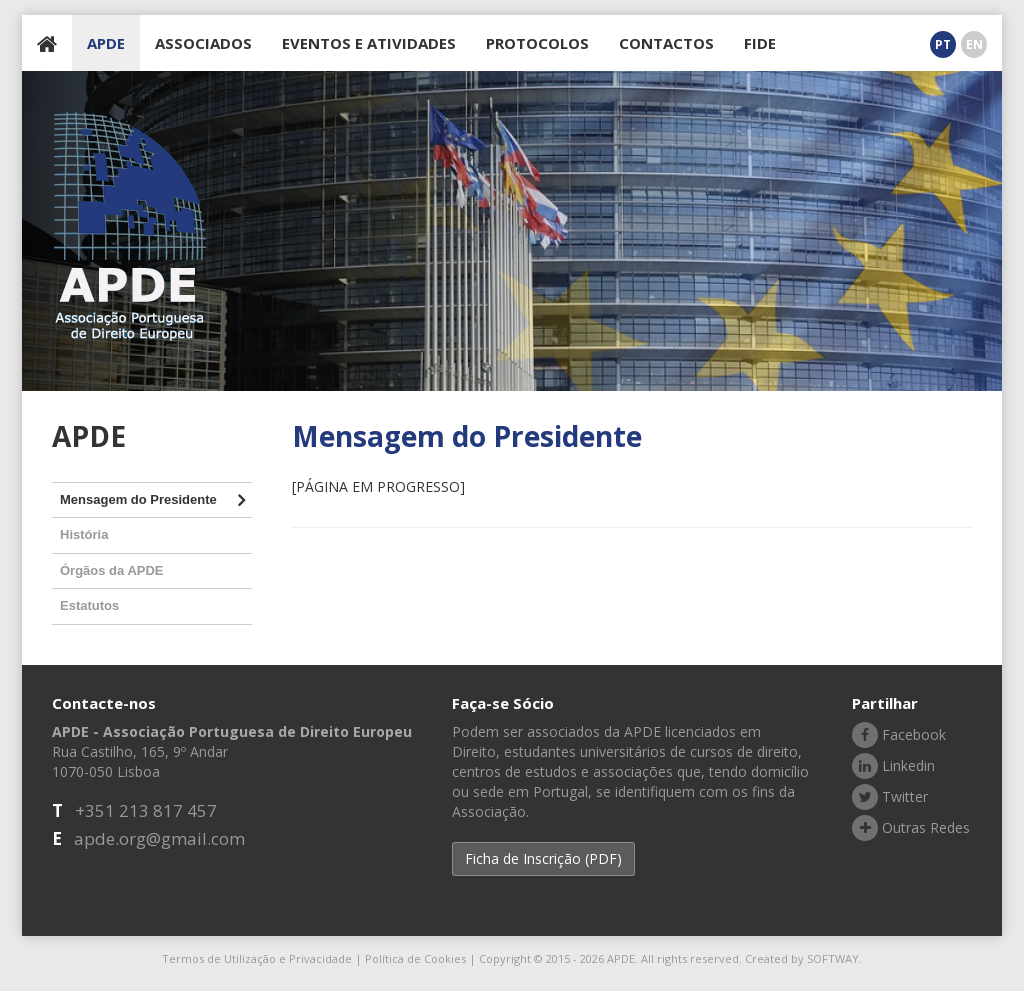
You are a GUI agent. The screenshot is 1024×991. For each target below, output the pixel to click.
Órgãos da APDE (112, 570)
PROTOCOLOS (537, 43)
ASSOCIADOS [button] (203, 43)
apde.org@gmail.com (159, 838)
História (84, 534)
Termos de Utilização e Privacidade (257, 958)
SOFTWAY (833, 958)
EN (974, 44)
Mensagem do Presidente (138, 499)
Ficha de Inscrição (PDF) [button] (543, 858)
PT (943, 44)
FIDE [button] (760, 43)
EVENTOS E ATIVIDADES (369, 43)
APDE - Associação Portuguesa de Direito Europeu (130, 226)
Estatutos (89, 605)
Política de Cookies (415, 958)
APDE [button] (106, 43)
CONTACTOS (666, 43)
